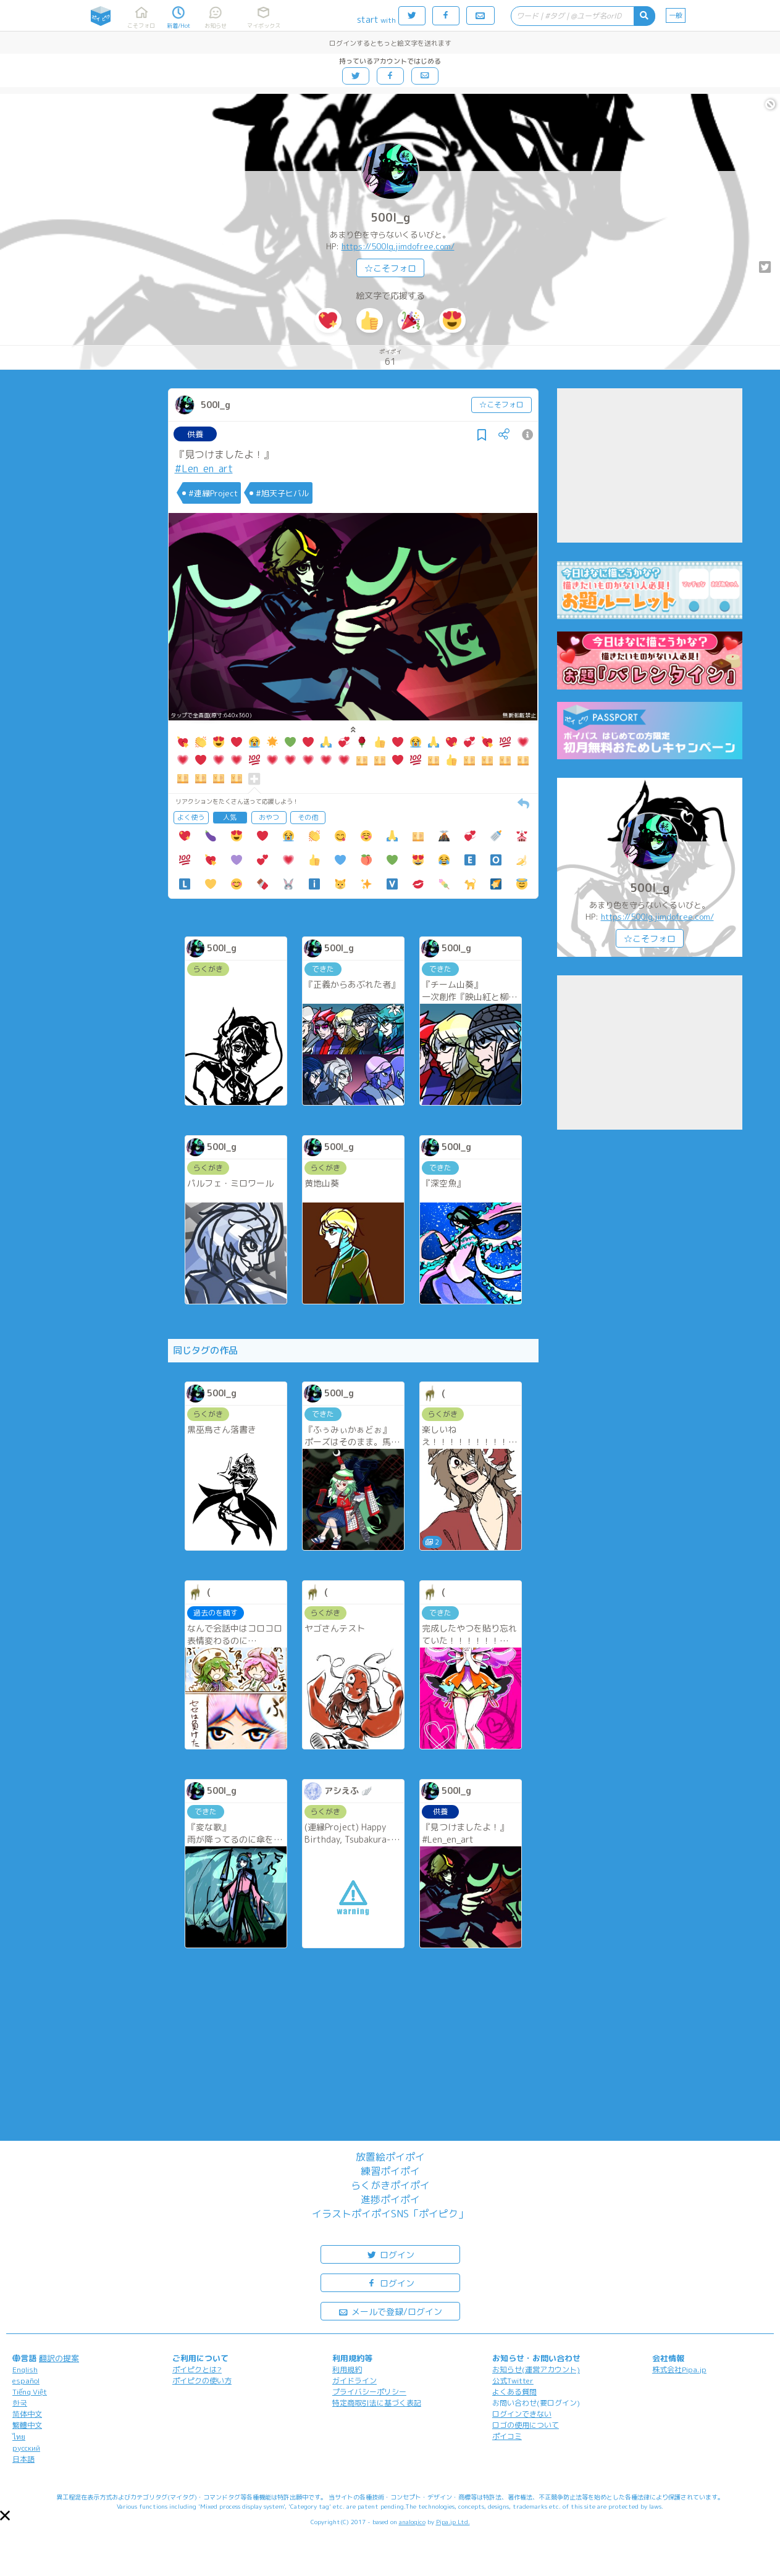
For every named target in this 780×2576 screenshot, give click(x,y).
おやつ (269, 817)
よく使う (190, 817)
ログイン (390, 2254)
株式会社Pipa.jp (679, 2369)
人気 (230, 817)
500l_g (390, 217)
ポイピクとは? (197, 2369)
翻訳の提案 (59, 2358)
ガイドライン (354, 2380)
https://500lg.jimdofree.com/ (398, 246)
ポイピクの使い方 (202, 2380)
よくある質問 (514, 2391)
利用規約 (347, 2369)
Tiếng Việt (29, 2391)
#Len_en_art (204, 468)
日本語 (23, 2459)
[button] (5, 2515)
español (26, 2380)
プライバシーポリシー (369, 2391)
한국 (19, 2403)
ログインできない (521, 2414)
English (25, 2369)
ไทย (18, 2437)
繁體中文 (27, 2425)
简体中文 (27, 2414)
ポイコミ (507, 2436)
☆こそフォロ (390, 268)
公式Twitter (513, 2380)
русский (26, 2448)
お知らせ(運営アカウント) (536, 2369)
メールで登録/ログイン (390, 2311)
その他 (308, 817)
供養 (195, 434)
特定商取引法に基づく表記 (376, 2403)
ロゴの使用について (525, 2425)
